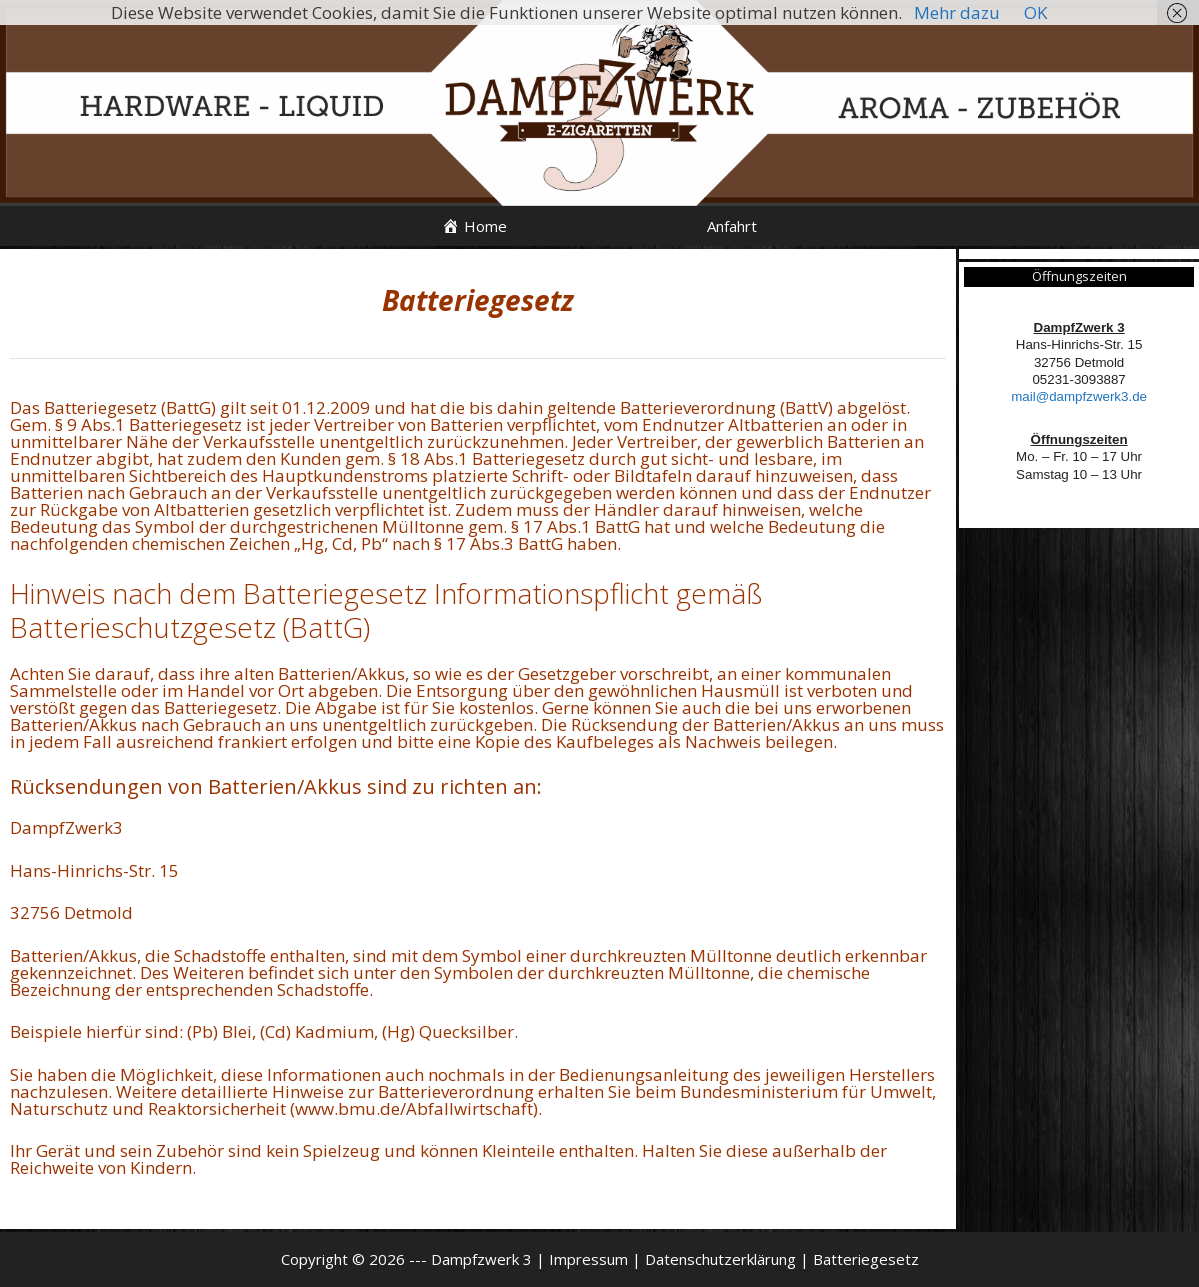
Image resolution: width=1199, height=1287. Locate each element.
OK (1035, 12)
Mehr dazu (957, 12)
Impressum (588, 1259)
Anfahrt (732, 226)
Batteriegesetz (866, 1259)
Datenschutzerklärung (720, 1259)
